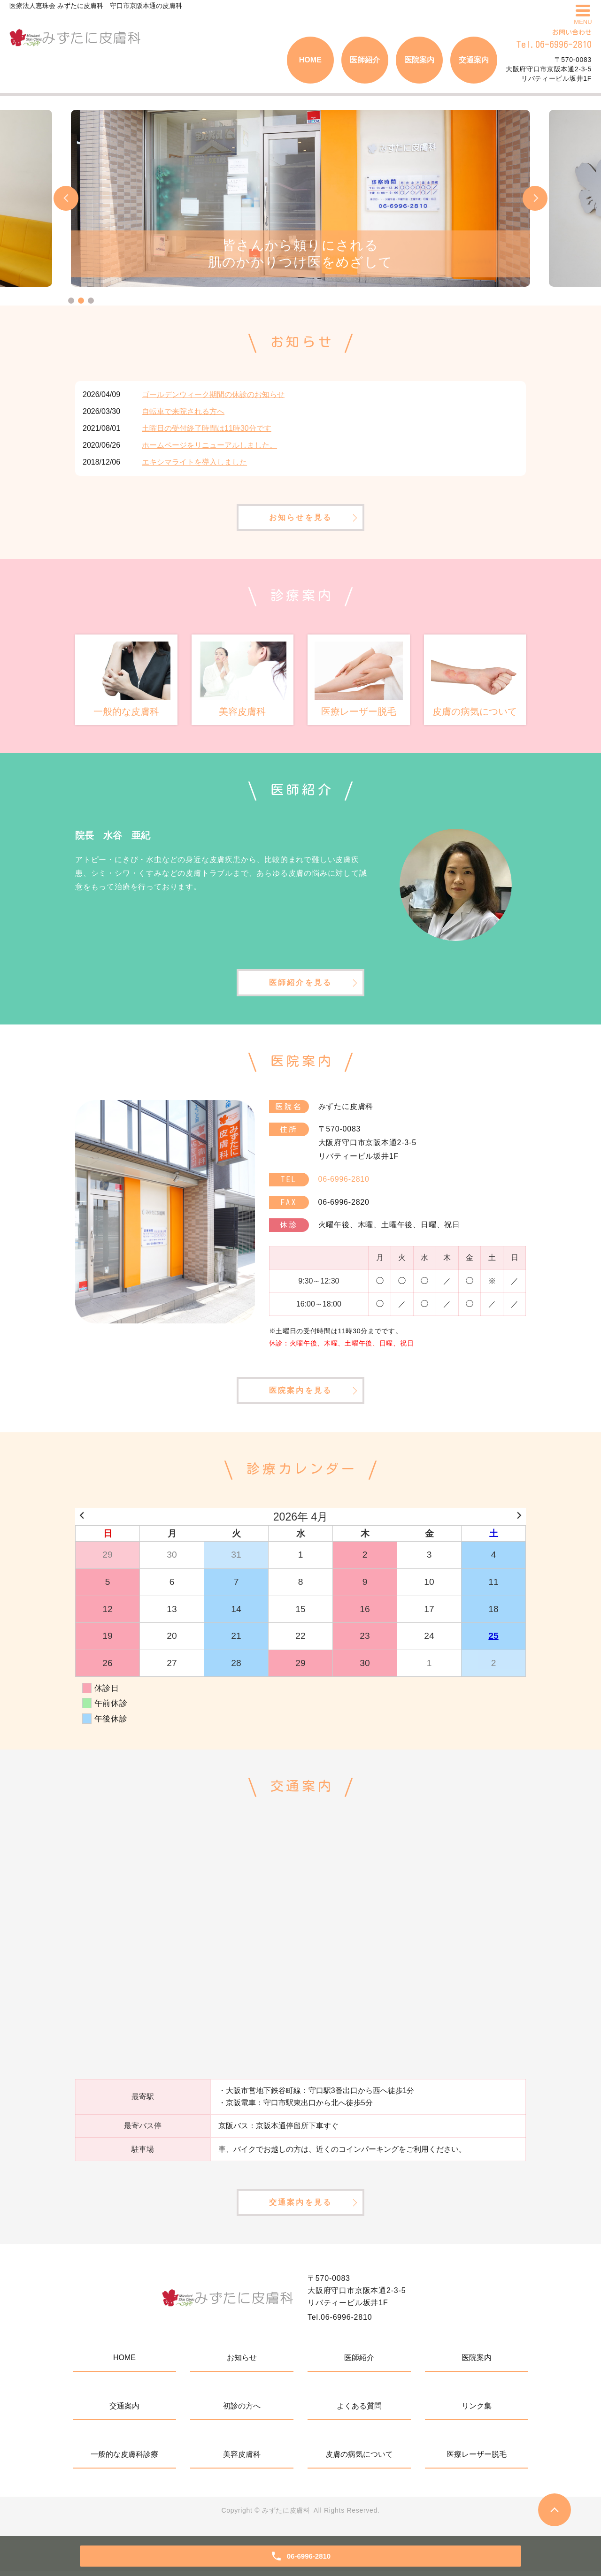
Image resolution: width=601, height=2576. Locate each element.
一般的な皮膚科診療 (124, 2459)
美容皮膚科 (242, 2459)
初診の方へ (242, 2411)
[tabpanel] (300, 198)
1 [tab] (71, 301)
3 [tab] (91, 301)
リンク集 (477, 2411)
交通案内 (474, 60)
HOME (310, 60)
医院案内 (419, 60)
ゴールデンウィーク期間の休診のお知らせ (213, 394)
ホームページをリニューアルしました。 (209, 445)
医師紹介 (365, 60)
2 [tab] (81, 301)
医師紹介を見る (300, 984)
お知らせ (242, 2363)
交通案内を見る (300, 2207)
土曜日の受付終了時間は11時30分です (206, 428)
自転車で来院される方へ (183, 411)
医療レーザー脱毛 (477, 2459)
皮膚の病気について (359, 2459)
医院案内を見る (300, 1394)
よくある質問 (359, 2411)
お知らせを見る (300, 518)
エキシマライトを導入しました (194, 462)
